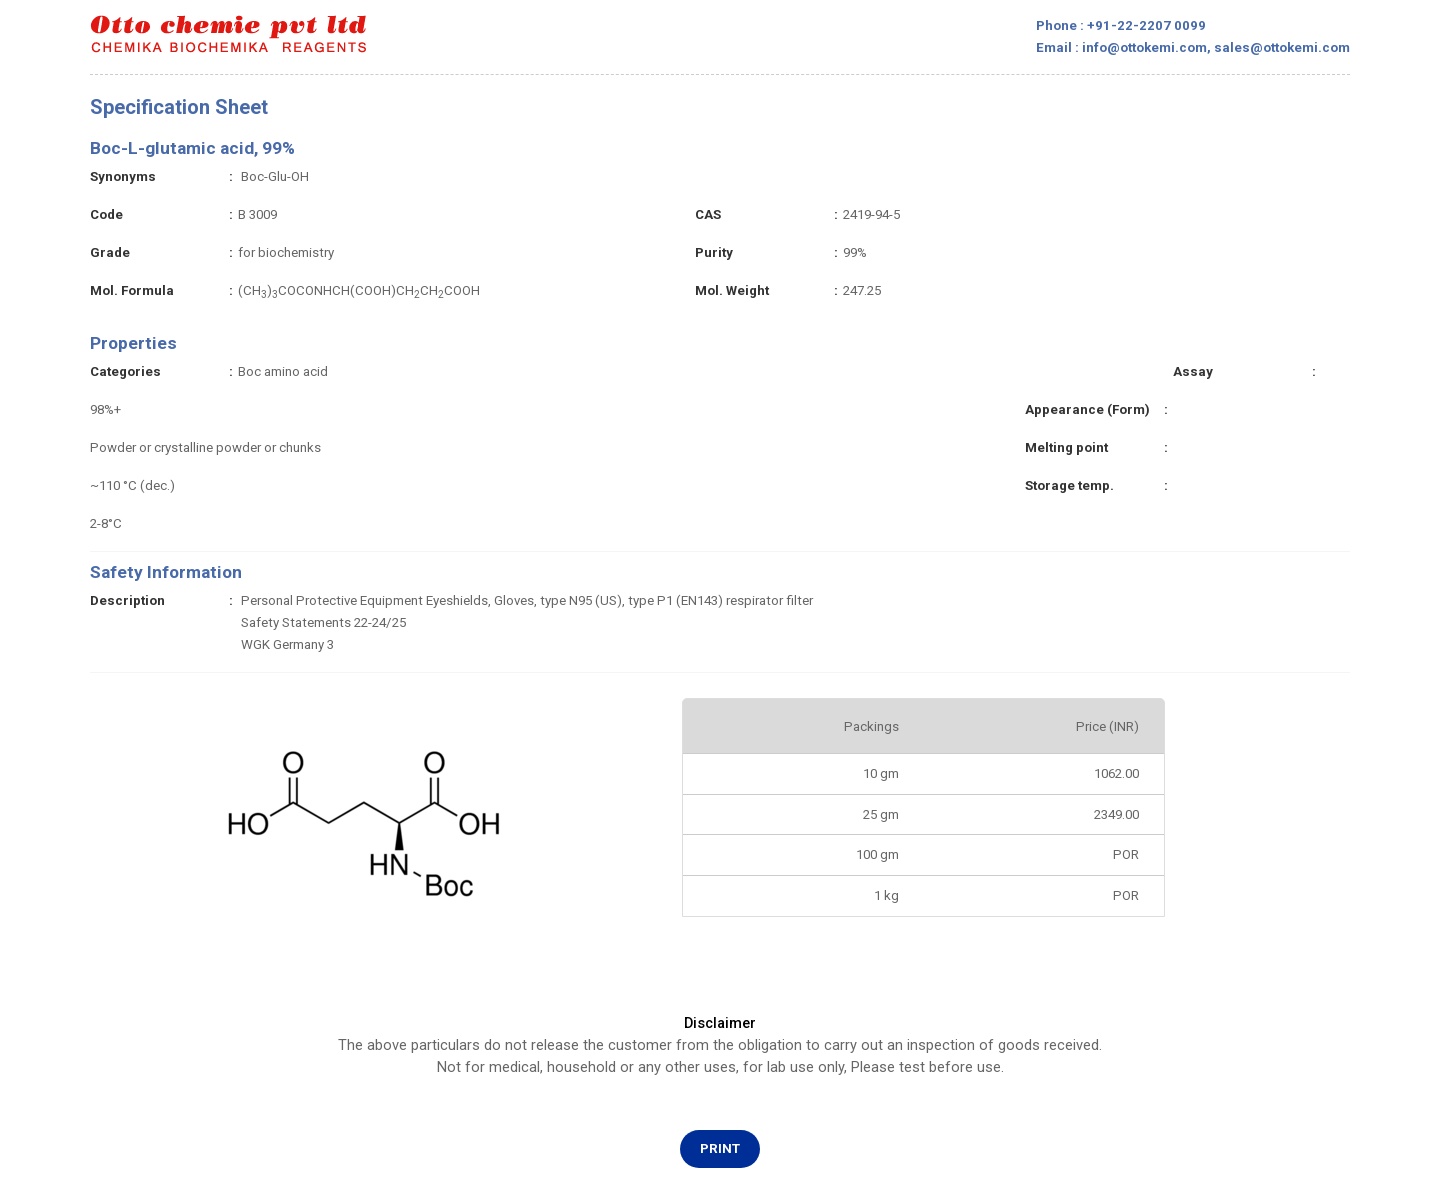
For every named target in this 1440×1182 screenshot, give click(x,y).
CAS (708, 214)
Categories (125, 371)
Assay (1193, 371)
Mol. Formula (132, 290)
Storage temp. (1069, 485)
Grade (110, 252)
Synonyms (123, 176)
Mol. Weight (732, 290)
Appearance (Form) (1087, 409)
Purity (714, 252)
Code (106, 214)
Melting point (1066, 447)
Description (127, 600)
